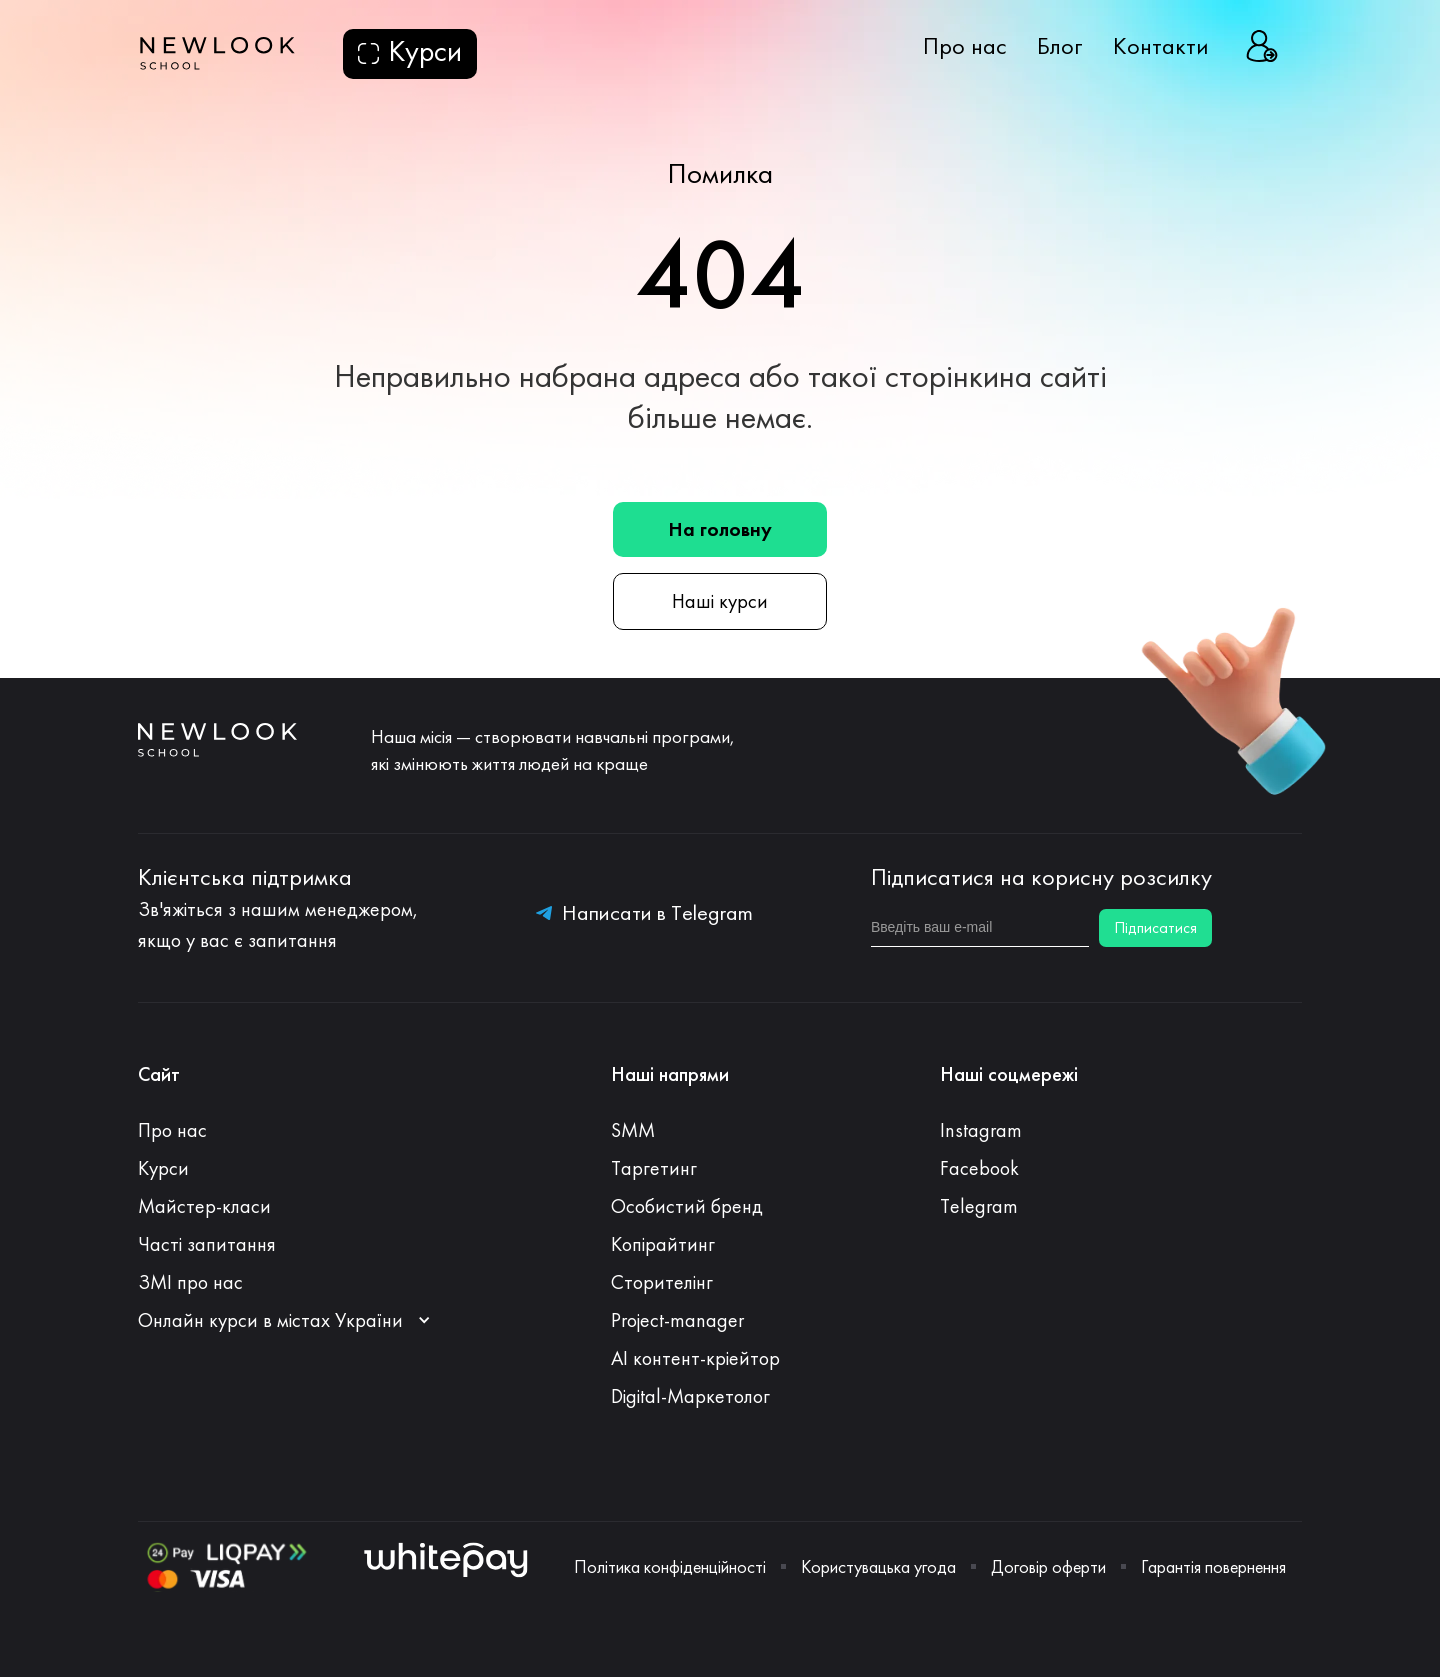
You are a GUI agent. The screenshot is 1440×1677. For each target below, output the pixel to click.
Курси (163, 1168)
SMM (633, 1130)
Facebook (979, 1168)
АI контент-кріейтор (695, 1358)
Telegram (979, 1206)
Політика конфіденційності (670, 1567)
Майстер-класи (204, 1206)
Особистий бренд (687, 1206)
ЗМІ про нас (190, 1282)
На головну (720, 529)
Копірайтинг (663, 1244)
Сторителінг (662, 1282)
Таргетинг (654, 1168)
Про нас (965, 46)
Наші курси (720, 601)
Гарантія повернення (1213, 1567)
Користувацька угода (878, 1567)
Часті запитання (207, 1244)
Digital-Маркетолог (690, 1396)
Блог (1060, 46)
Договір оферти (1048, 1567)
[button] (294, 1320)
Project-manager (677, 1320)
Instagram (981, 1130)
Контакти (1160, 46)
